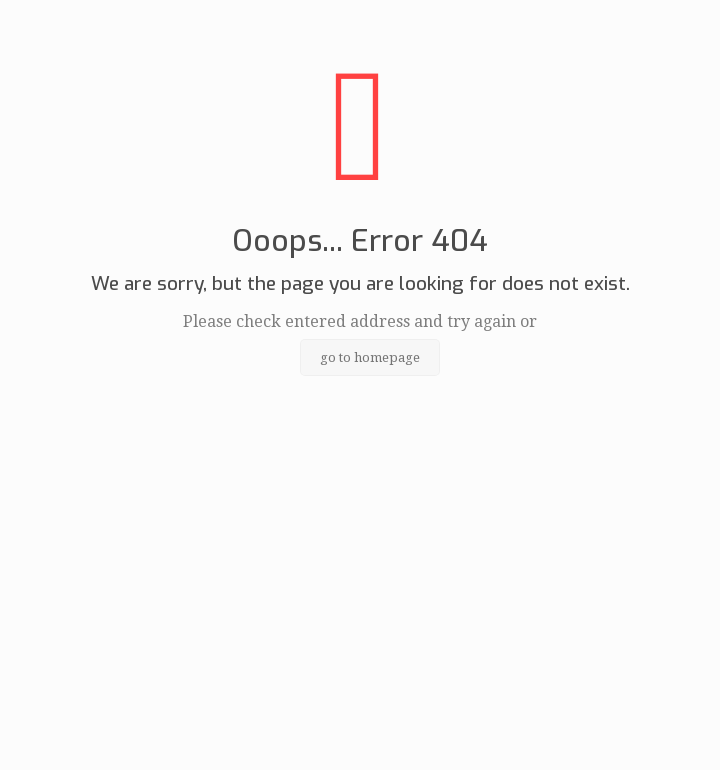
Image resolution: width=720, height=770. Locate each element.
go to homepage (370, 357)
